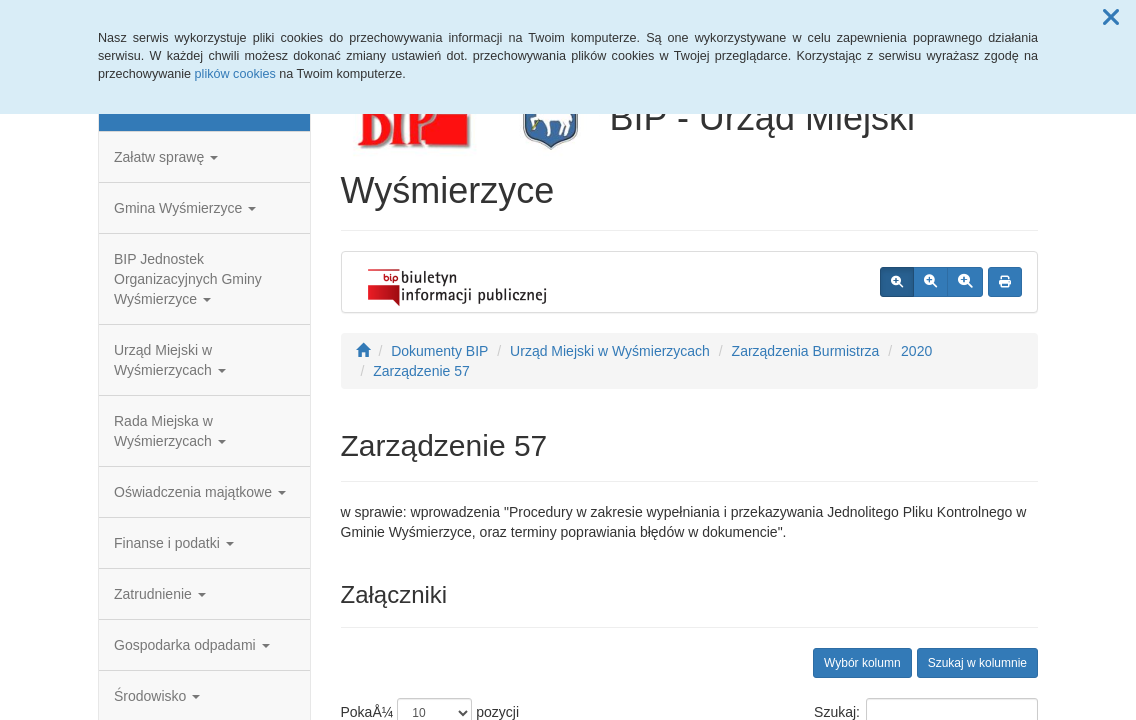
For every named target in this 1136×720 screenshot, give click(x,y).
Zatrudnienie (160, 594)
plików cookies (235, 74)
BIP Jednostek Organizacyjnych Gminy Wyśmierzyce (188, 279)
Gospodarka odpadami (192, 645)
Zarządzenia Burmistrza (806, 351)
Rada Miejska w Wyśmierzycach (170, 431)
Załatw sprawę (166, 157)
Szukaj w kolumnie (977, 663)
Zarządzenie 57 (421, 371)
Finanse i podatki (174, 543)
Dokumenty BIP (439, 351)
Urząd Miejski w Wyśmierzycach (170, 360)
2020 (916, 351)
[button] (1111, 18)
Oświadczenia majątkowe (200, 492)
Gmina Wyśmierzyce (185, 208)
